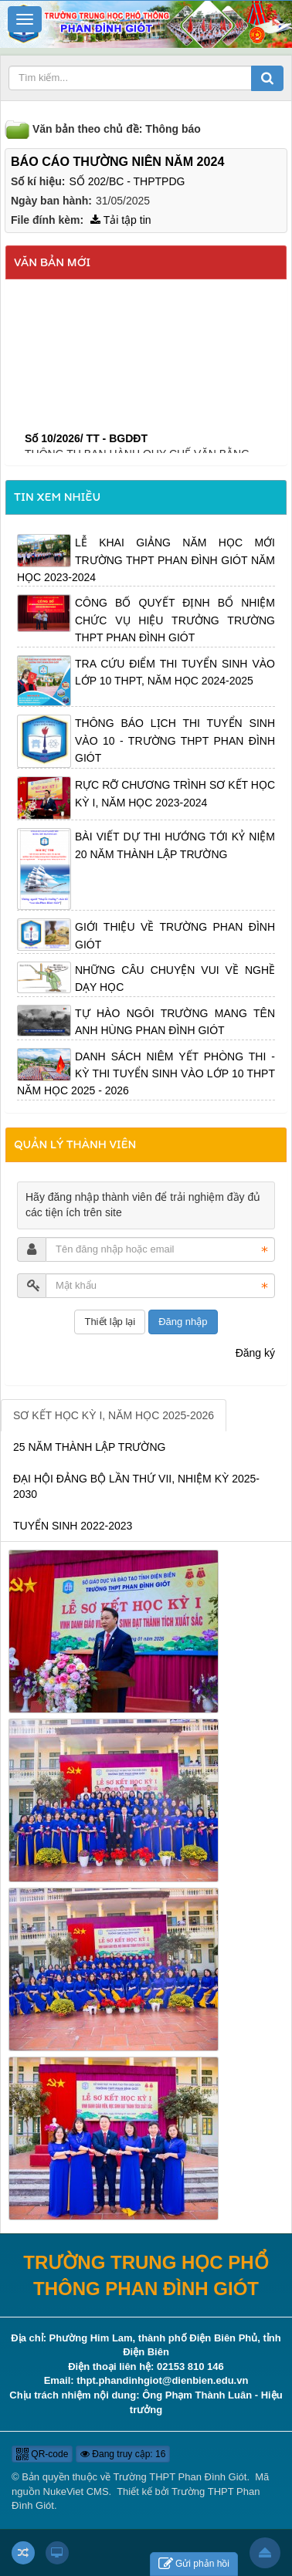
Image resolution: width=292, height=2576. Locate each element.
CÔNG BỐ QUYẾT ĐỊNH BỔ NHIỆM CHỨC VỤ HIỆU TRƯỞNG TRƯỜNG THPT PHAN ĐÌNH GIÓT (175, 620)
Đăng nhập (182, 1321)
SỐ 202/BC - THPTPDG (127, 181)
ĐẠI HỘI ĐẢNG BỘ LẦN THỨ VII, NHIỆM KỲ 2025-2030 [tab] (136, 1486)
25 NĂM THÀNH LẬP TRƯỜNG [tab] (89, 1447)
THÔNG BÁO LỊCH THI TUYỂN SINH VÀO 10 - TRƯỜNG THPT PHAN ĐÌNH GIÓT (175, 740)
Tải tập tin (120, 220)
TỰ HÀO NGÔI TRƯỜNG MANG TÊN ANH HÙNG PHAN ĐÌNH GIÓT (175, 1021)
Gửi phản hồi (193, 2564)
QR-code (42, 2454)
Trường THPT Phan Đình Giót (180, 2477)
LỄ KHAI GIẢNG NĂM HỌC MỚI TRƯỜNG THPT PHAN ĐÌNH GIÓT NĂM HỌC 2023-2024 (146, 559)
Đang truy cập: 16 (122, 2454)
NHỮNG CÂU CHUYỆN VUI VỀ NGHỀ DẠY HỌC (175, 978)
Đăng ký (255, 1353)
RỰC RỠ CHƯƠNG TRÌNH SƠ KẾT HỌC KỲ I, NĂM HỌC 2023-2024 (175, 793)
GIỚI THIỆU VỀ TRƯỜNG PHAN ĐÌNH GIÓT (175, 935)
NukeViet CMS (76, 2491)
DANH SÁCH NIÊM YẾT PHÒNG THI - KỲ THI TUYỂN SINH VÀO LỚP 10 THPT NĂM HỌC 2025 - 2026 (146, 1073)
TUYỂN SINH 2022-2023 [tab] (72, 1526)
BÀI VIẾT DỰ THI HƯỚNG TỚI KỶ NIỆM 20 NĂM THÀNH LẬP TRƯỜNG (175, 845)
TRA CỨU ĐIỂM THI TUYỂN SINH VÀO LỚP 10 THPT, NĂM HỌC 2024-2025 (175, 672)
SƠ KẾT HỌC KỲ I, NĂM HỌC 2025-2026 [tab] (113, 1415)
